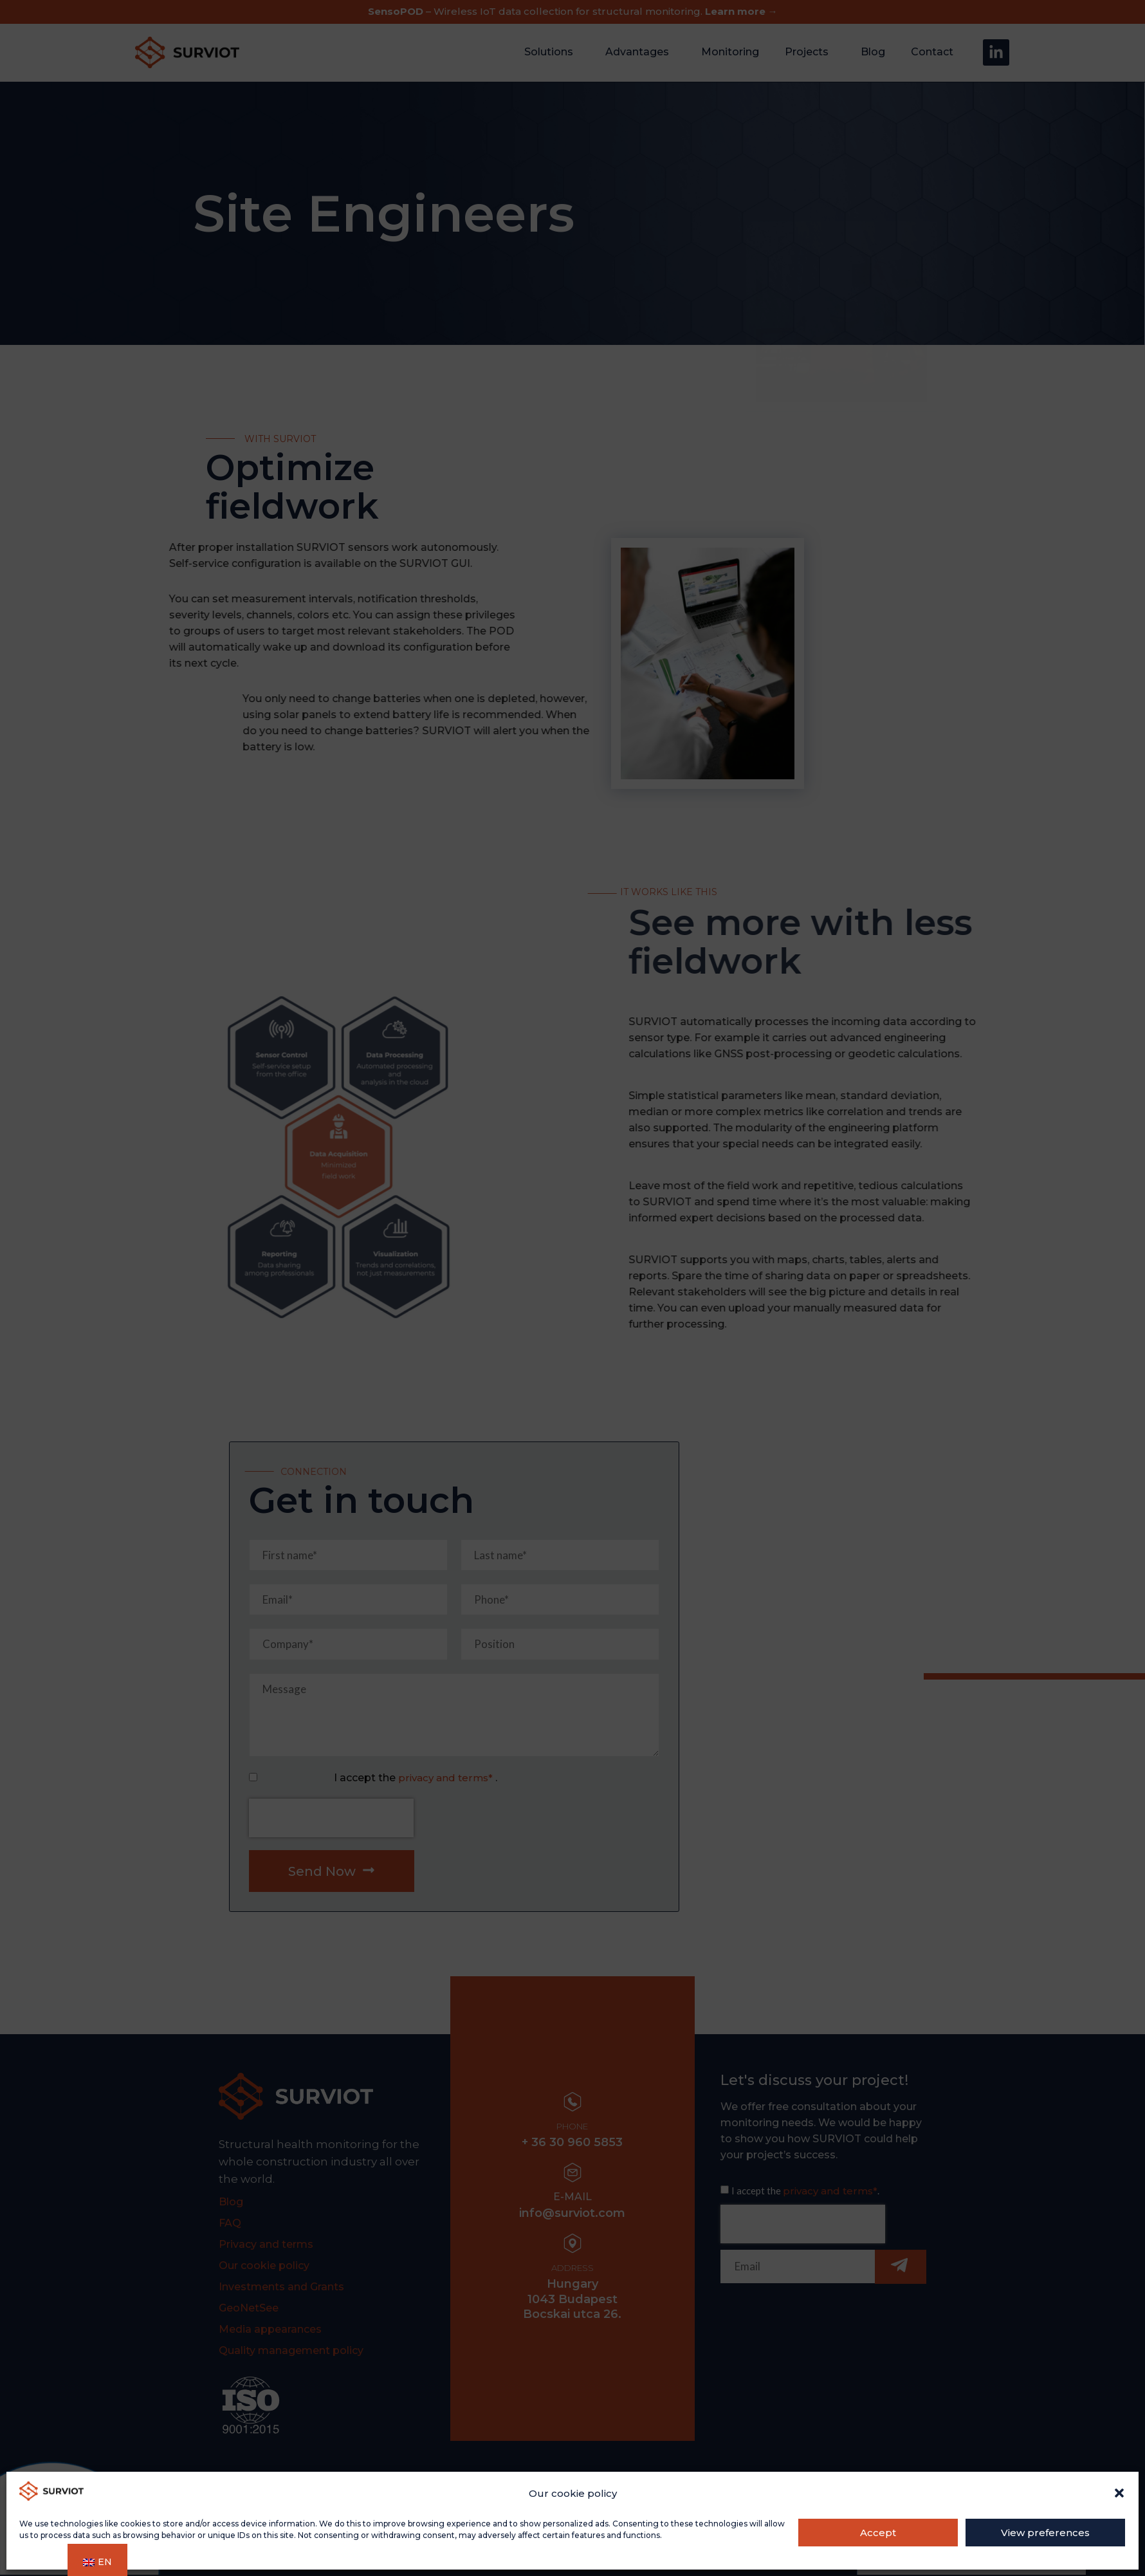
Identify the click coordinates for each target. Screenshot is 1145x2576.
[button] (1119, 2493)
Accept (878, 2532)
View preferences (1045, 2532)
